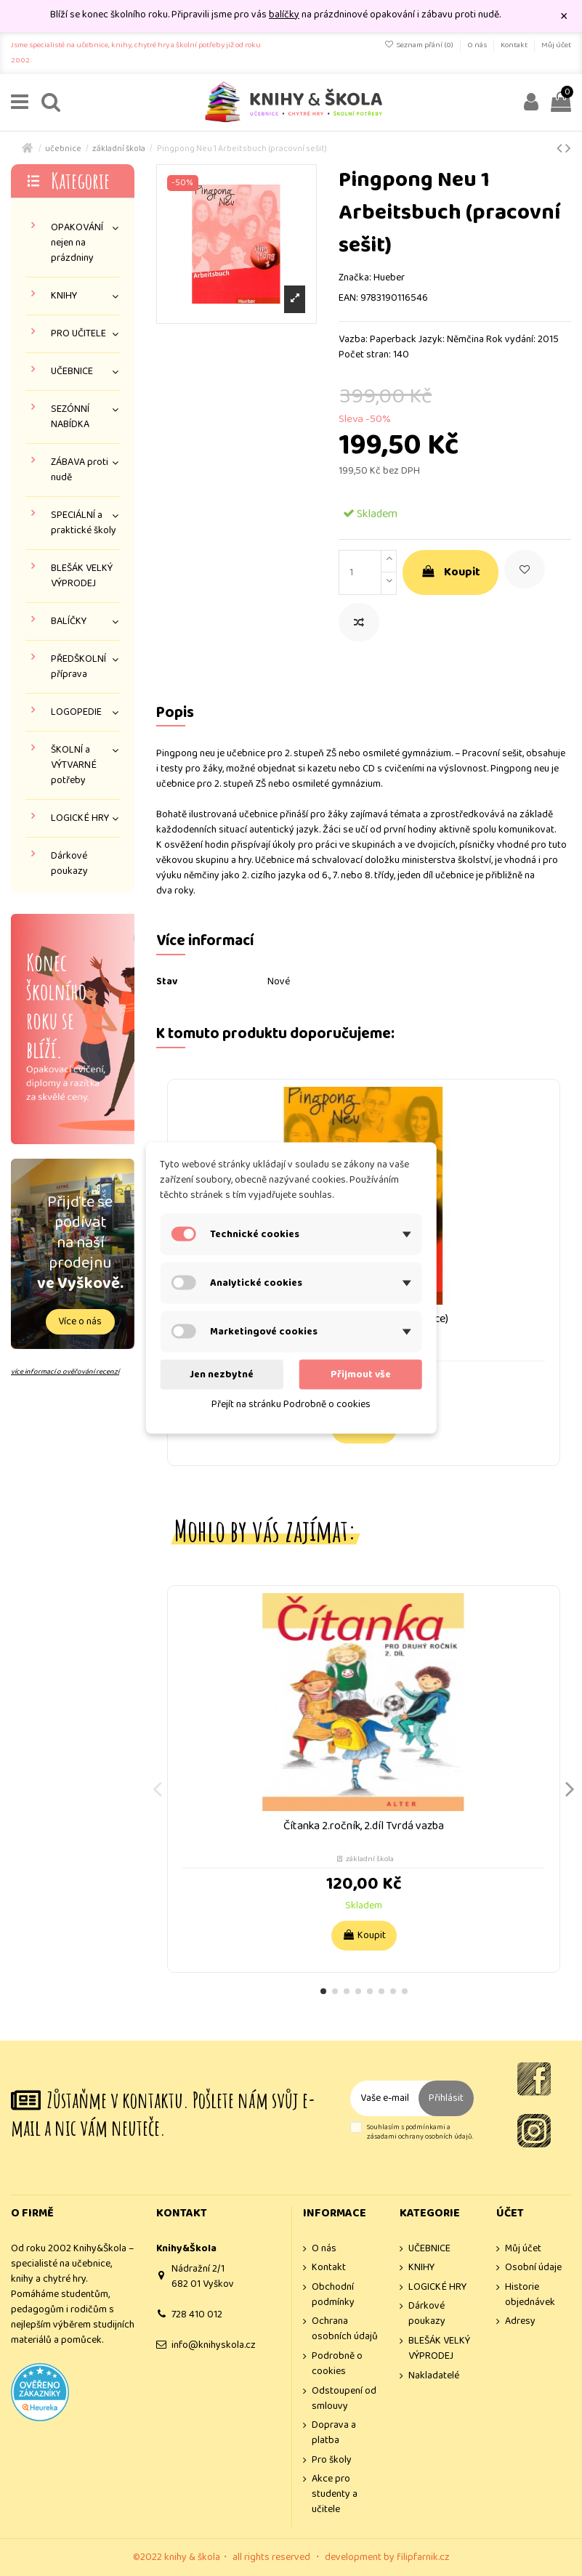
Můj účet (556, 45)
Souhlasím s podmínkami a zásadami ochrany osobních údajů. (420, 2132)
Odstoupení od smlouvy (344, 2398)
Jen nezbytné (222, 1374)
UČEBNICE (72, 371)
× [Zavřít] (563, 16)
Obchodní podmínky (333, 2295)
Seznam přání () (419, 45)
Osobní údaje (533, 2267)
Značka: (355, 277)
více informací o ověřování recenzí (65, 1371)
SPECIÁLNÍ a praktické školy (83, 523)
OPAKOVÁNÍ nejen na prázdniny (77, 243)
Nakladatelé (433, 2375)
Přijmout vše (361, 1374)
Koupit (450, 572)
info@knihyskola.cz (213, 2345)
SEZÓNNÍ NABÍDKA (70, 417)
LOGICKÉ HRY (80, 818)
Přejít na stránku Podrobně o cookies (291, 1404)
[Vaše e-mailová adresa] (384, 2098)
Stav (166, 981)
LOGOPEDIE (76, 712)
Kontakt (515, 45)
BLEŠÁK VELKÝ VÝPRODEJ (82, 576)
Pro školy (332, 2460)
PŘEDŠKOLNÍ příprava (78, 667)
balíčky (284, 15)
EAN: (348, 298)
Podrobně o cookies (337, 2364)
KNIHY (64, 296)
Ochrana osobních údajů (345, 2329)
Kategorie (80, 180)
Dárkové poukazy (69, 863)
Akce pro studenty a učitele (334, 2494)
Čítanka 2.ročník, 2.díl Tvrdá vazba (363, 1826)
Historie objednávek (530, 2295)
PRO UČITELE (78, 333)
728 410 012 (196, 2314)
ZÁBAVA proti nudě (79, 470)
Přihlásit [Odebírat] (446, 2098)
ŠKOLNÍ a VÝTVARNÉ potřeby (74, 765)
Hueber (389, 277)
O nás (477, 45)
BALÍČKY (68, 621)
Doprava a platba (334, 2433)
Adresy (520, 2321)
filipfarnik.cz (423, 2557)
